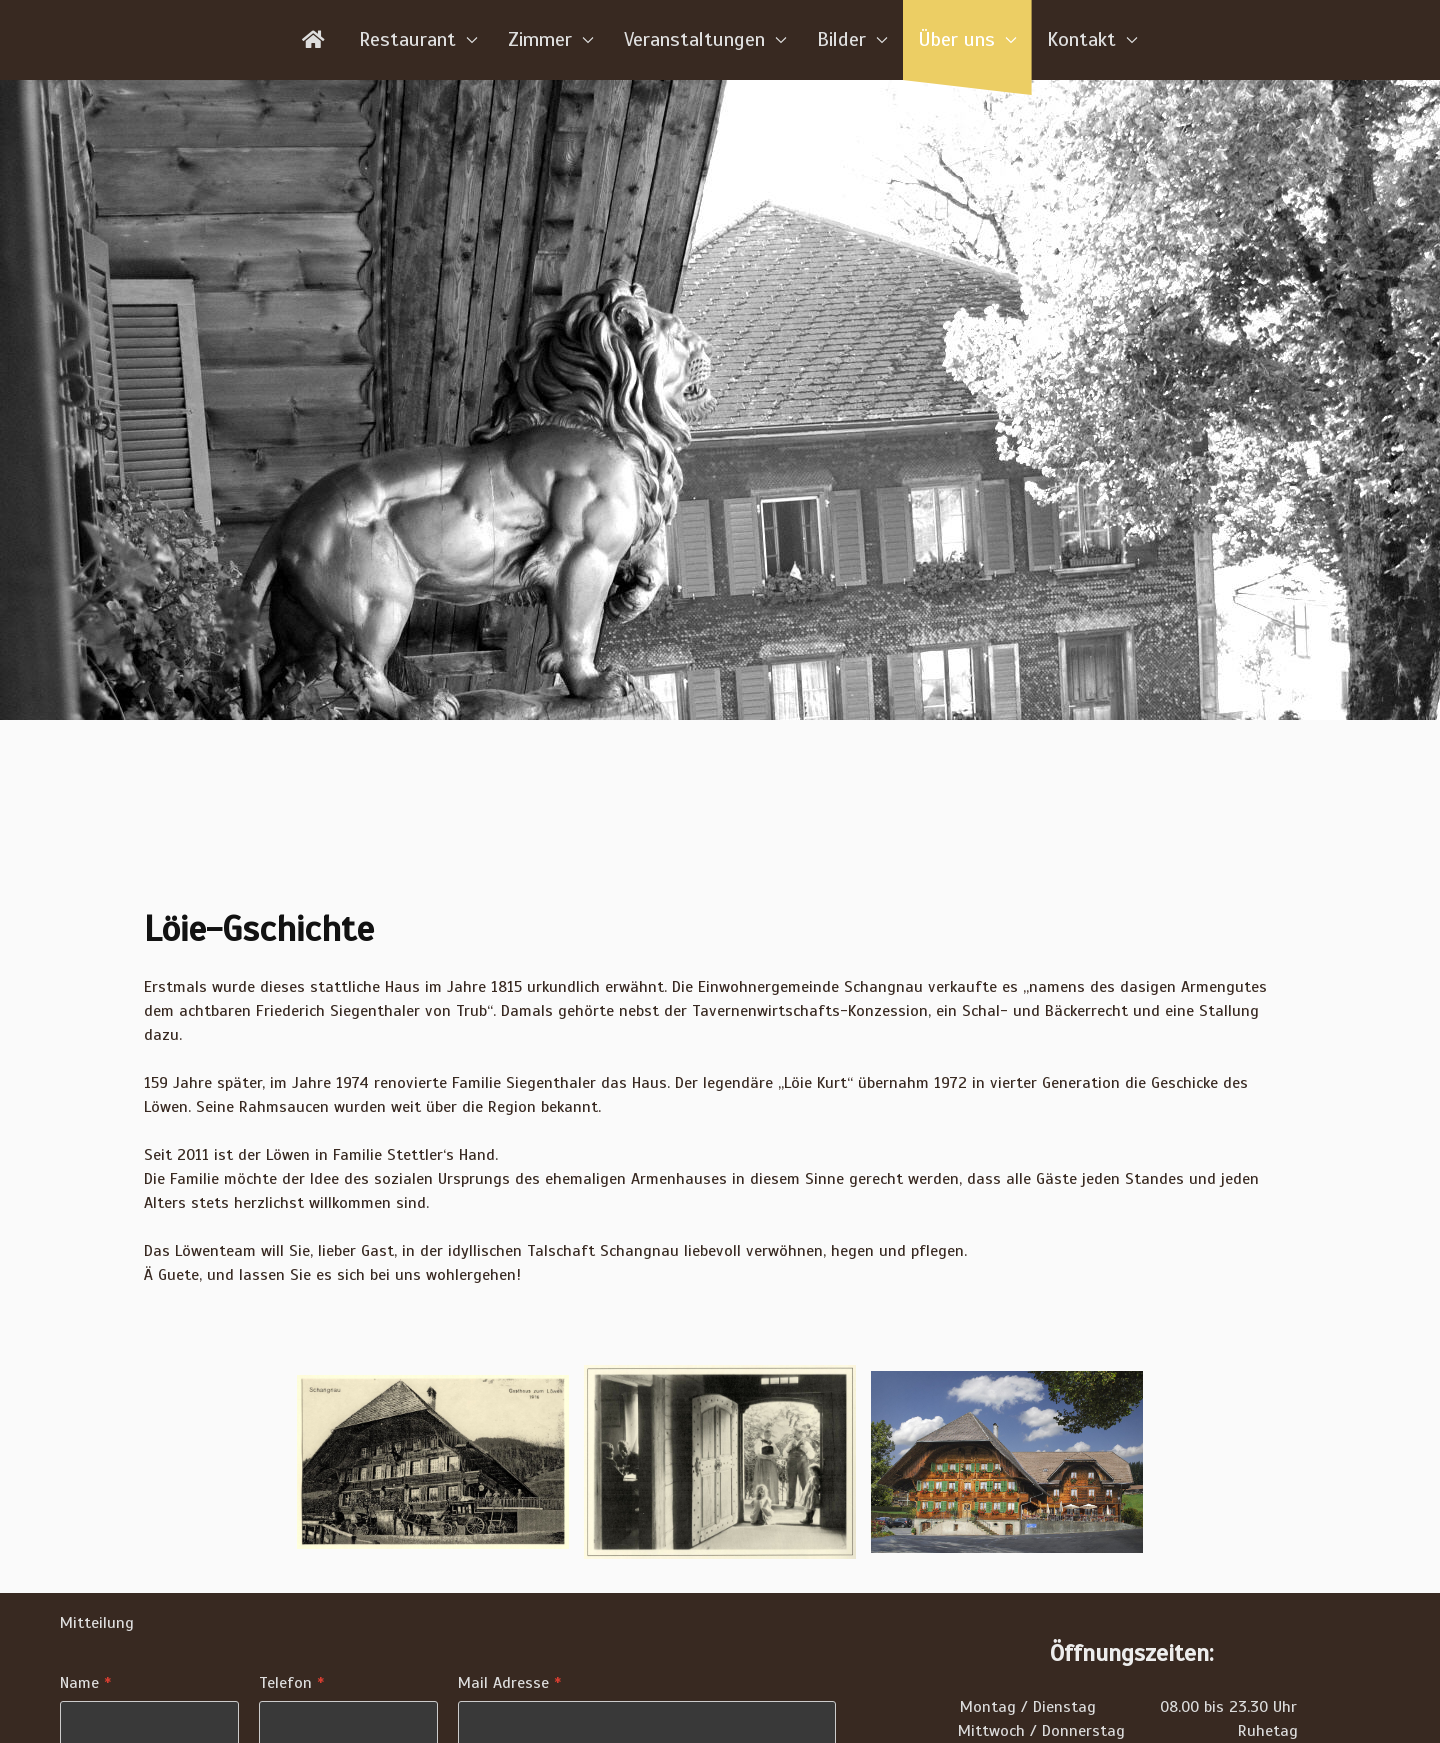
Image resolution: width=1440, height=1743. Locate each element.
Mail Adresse (509, 1683)
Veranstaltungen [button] (705, 39)
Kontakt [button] (1092, 39)
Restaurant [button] (418, 39)
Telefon (291, 1683)
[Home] (315, 40)
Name (85, 1683)
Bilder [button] (852, 39)
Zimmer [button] (551, 39)
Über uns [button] (967, 39)
